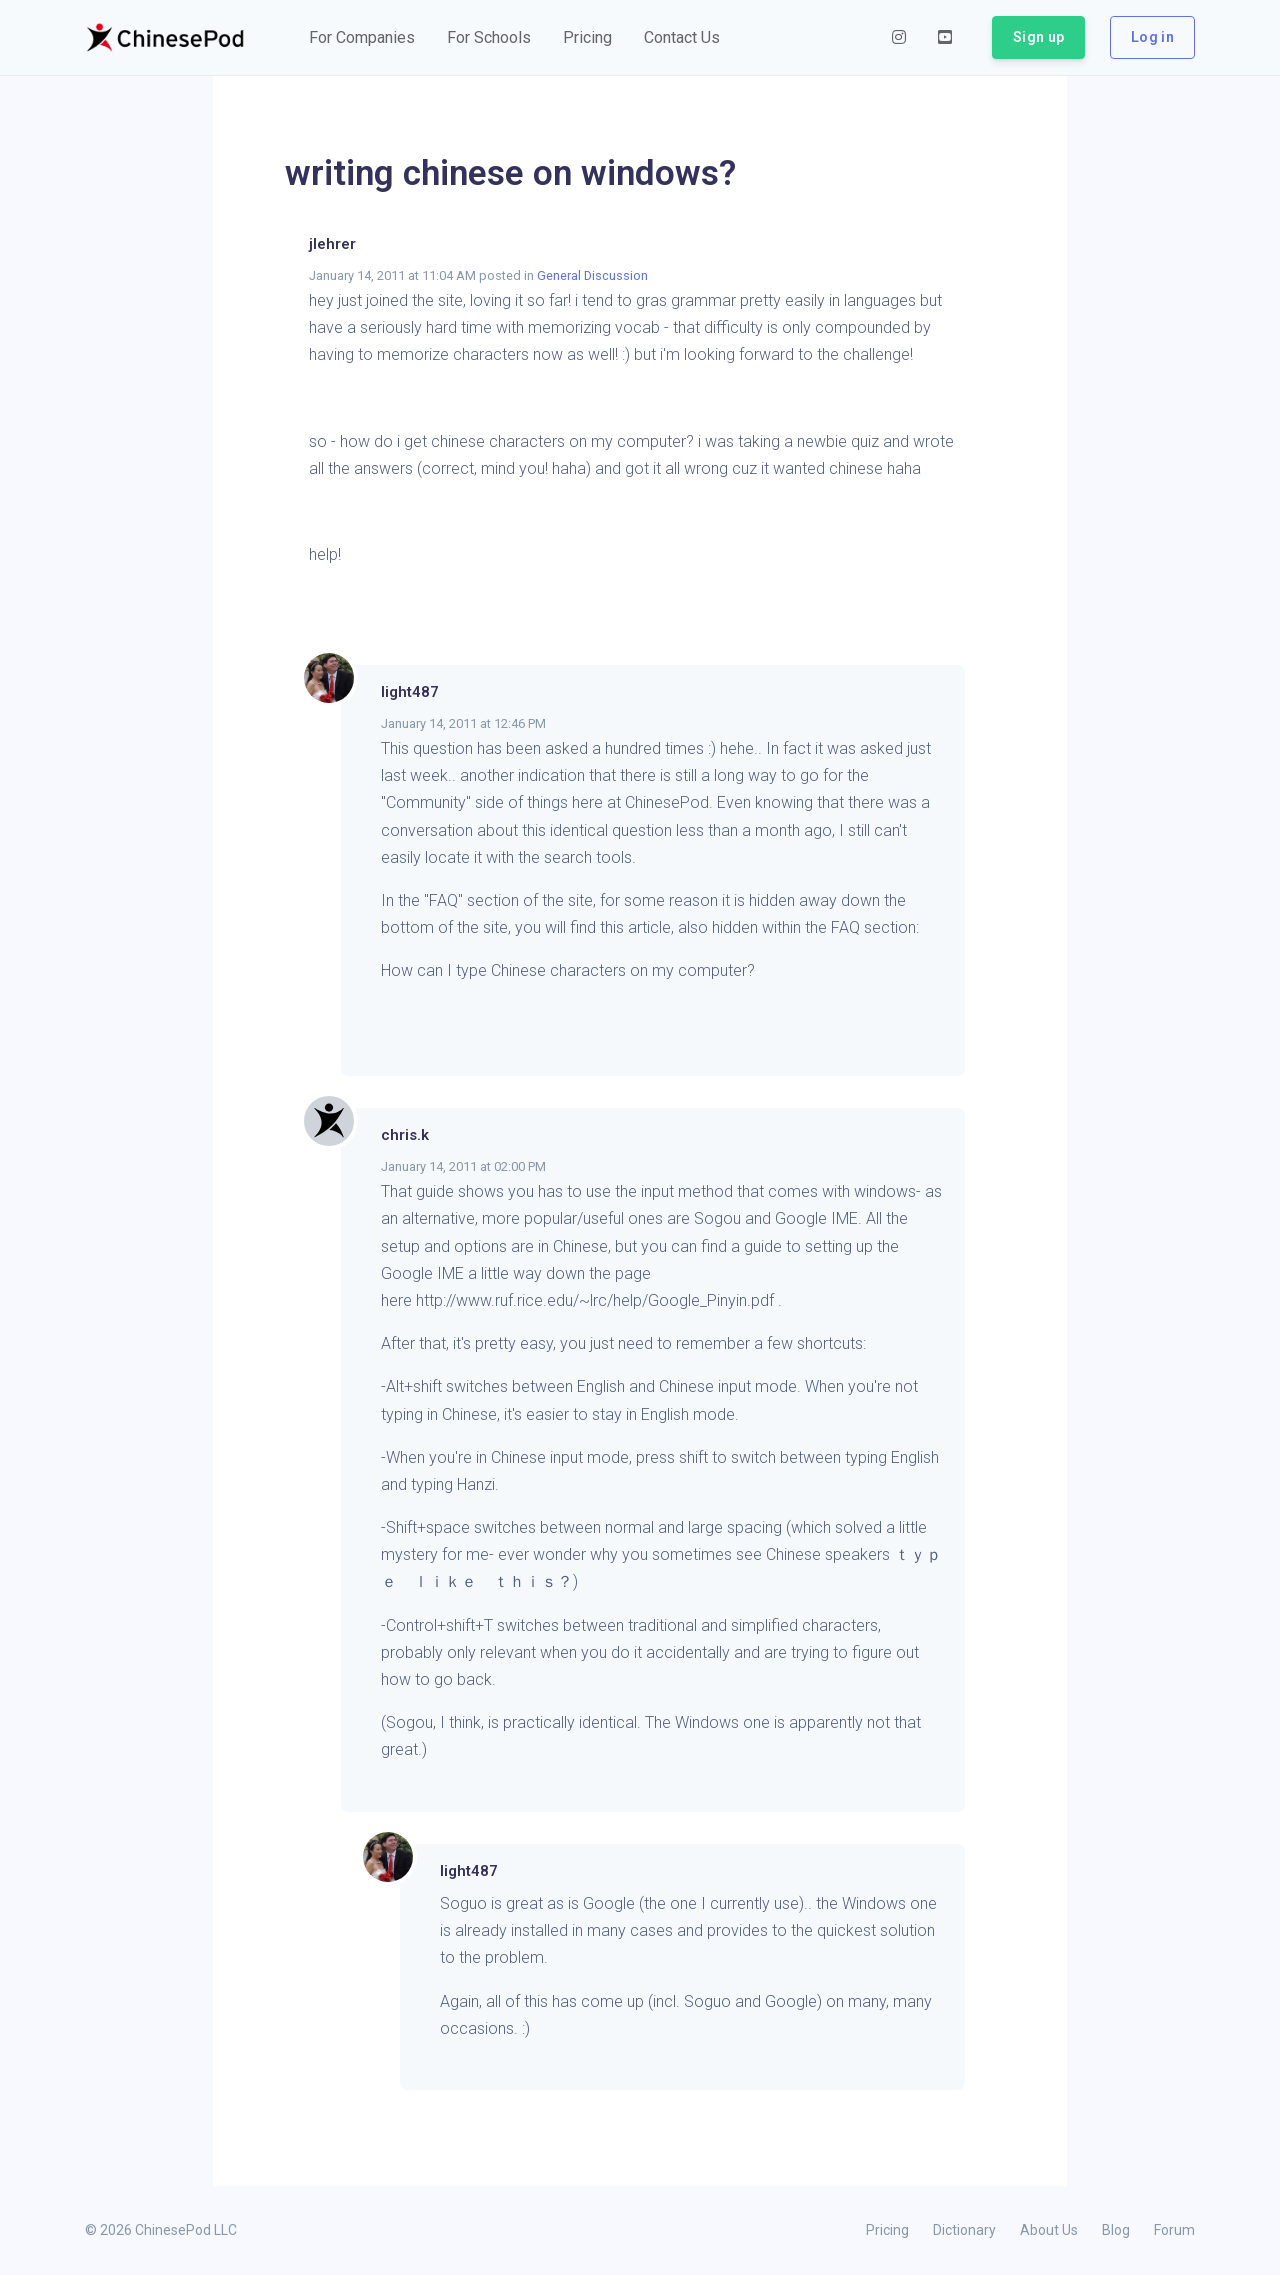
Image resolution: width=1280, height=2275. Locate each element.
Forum (1174, 2230)
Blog (1116, 2230)
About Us (1049, 2230)
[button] (362, 38)
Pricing (887, 2230)
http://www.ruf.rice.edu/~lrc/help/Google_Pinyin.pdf (595, 1300)
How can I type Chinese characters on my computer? (568, 970)
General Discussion (592, 275)
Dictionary (964, 2230)
